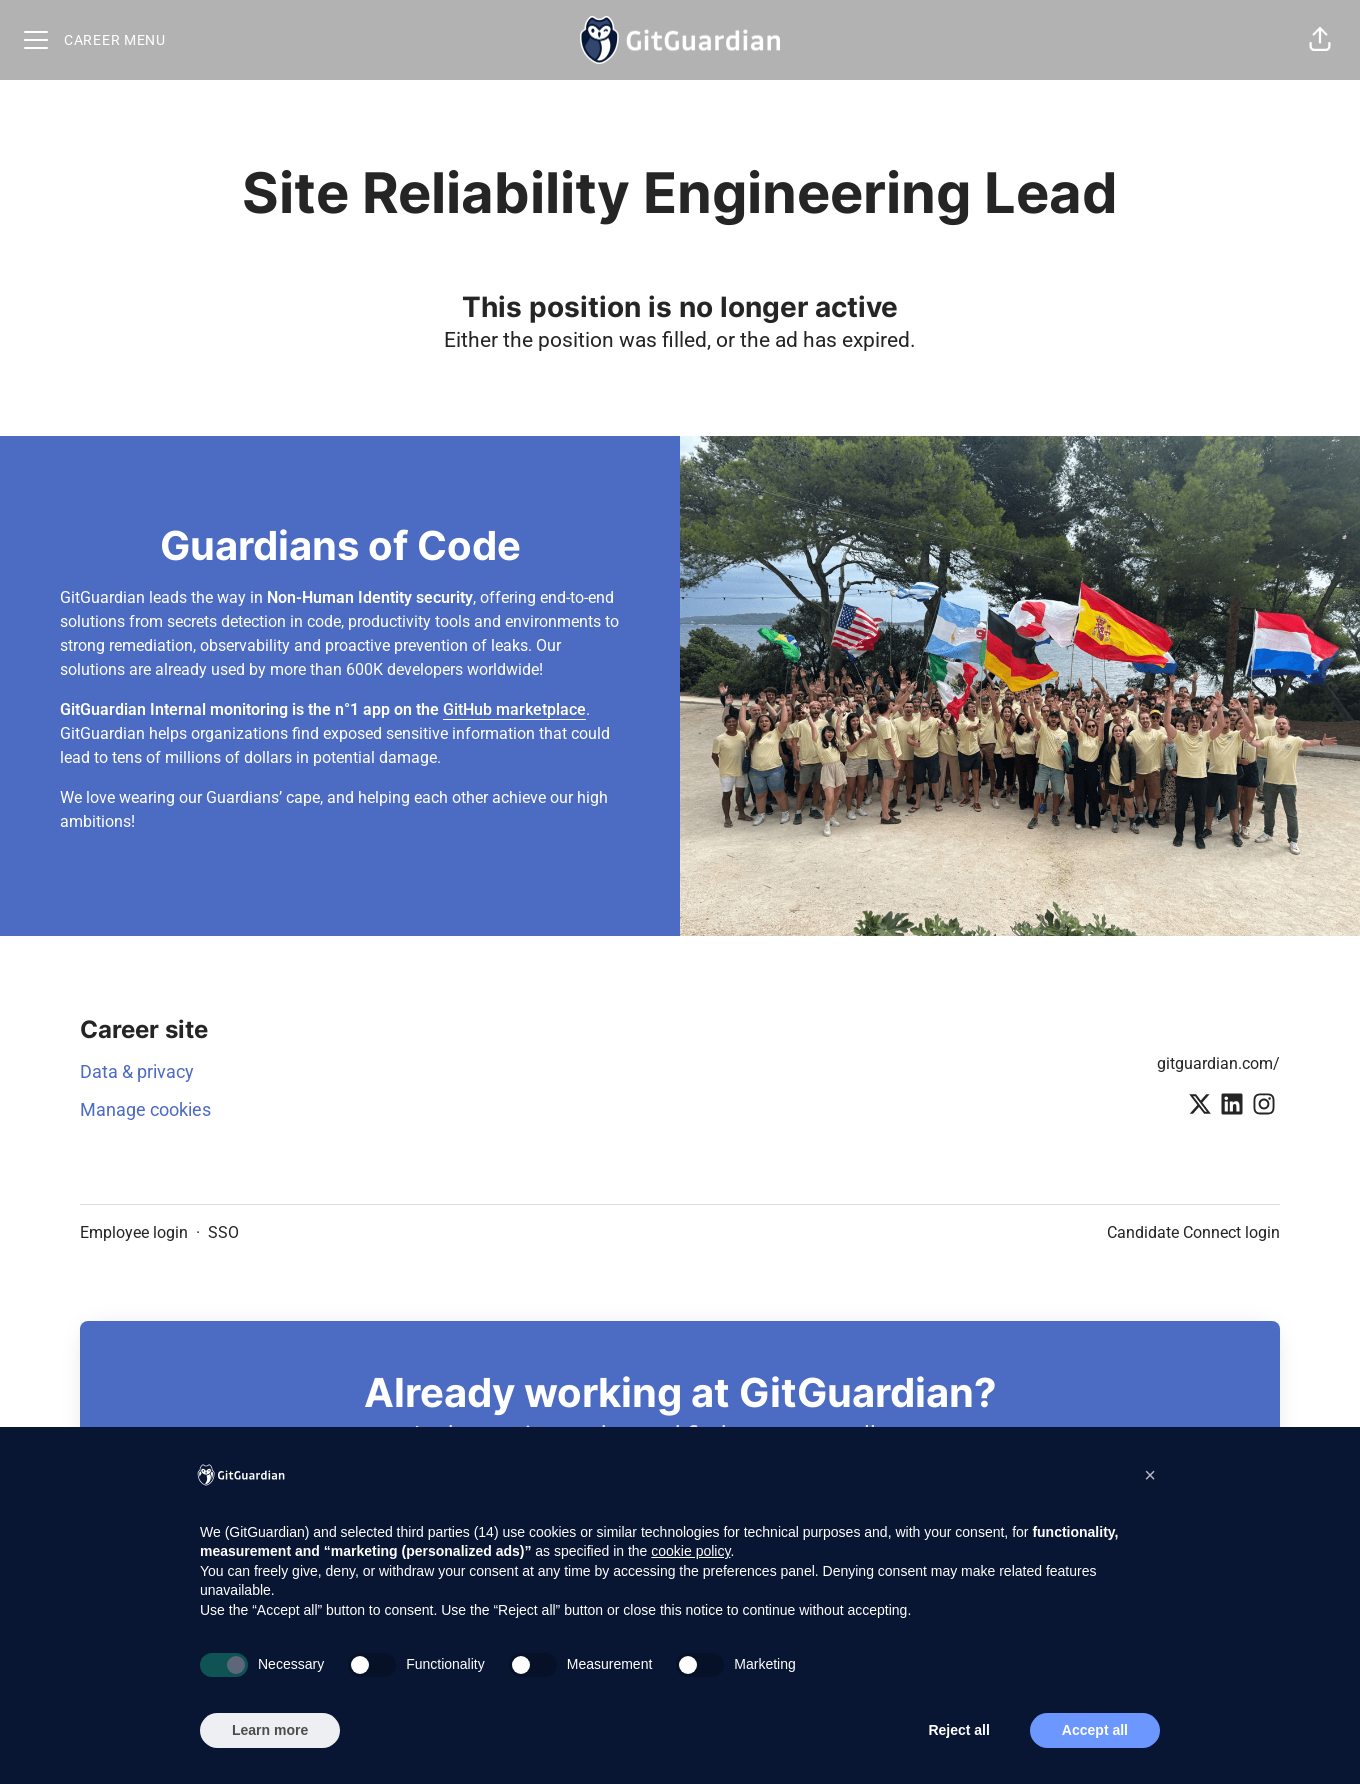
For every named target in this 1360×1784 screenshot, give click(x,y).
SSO (223, 1232)
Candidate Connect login (1193, 1232)
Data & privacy (137, 1071)
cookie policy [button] (690, 1551)
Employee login (134, 1232)
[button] (1320, 40)
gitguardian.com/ (1218, 1063)
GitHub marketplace (514, 709)
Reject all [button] (958, 1730)
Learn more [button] (270, 1730)
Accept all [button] (1095, 1730)
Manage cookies (145, 1109)
